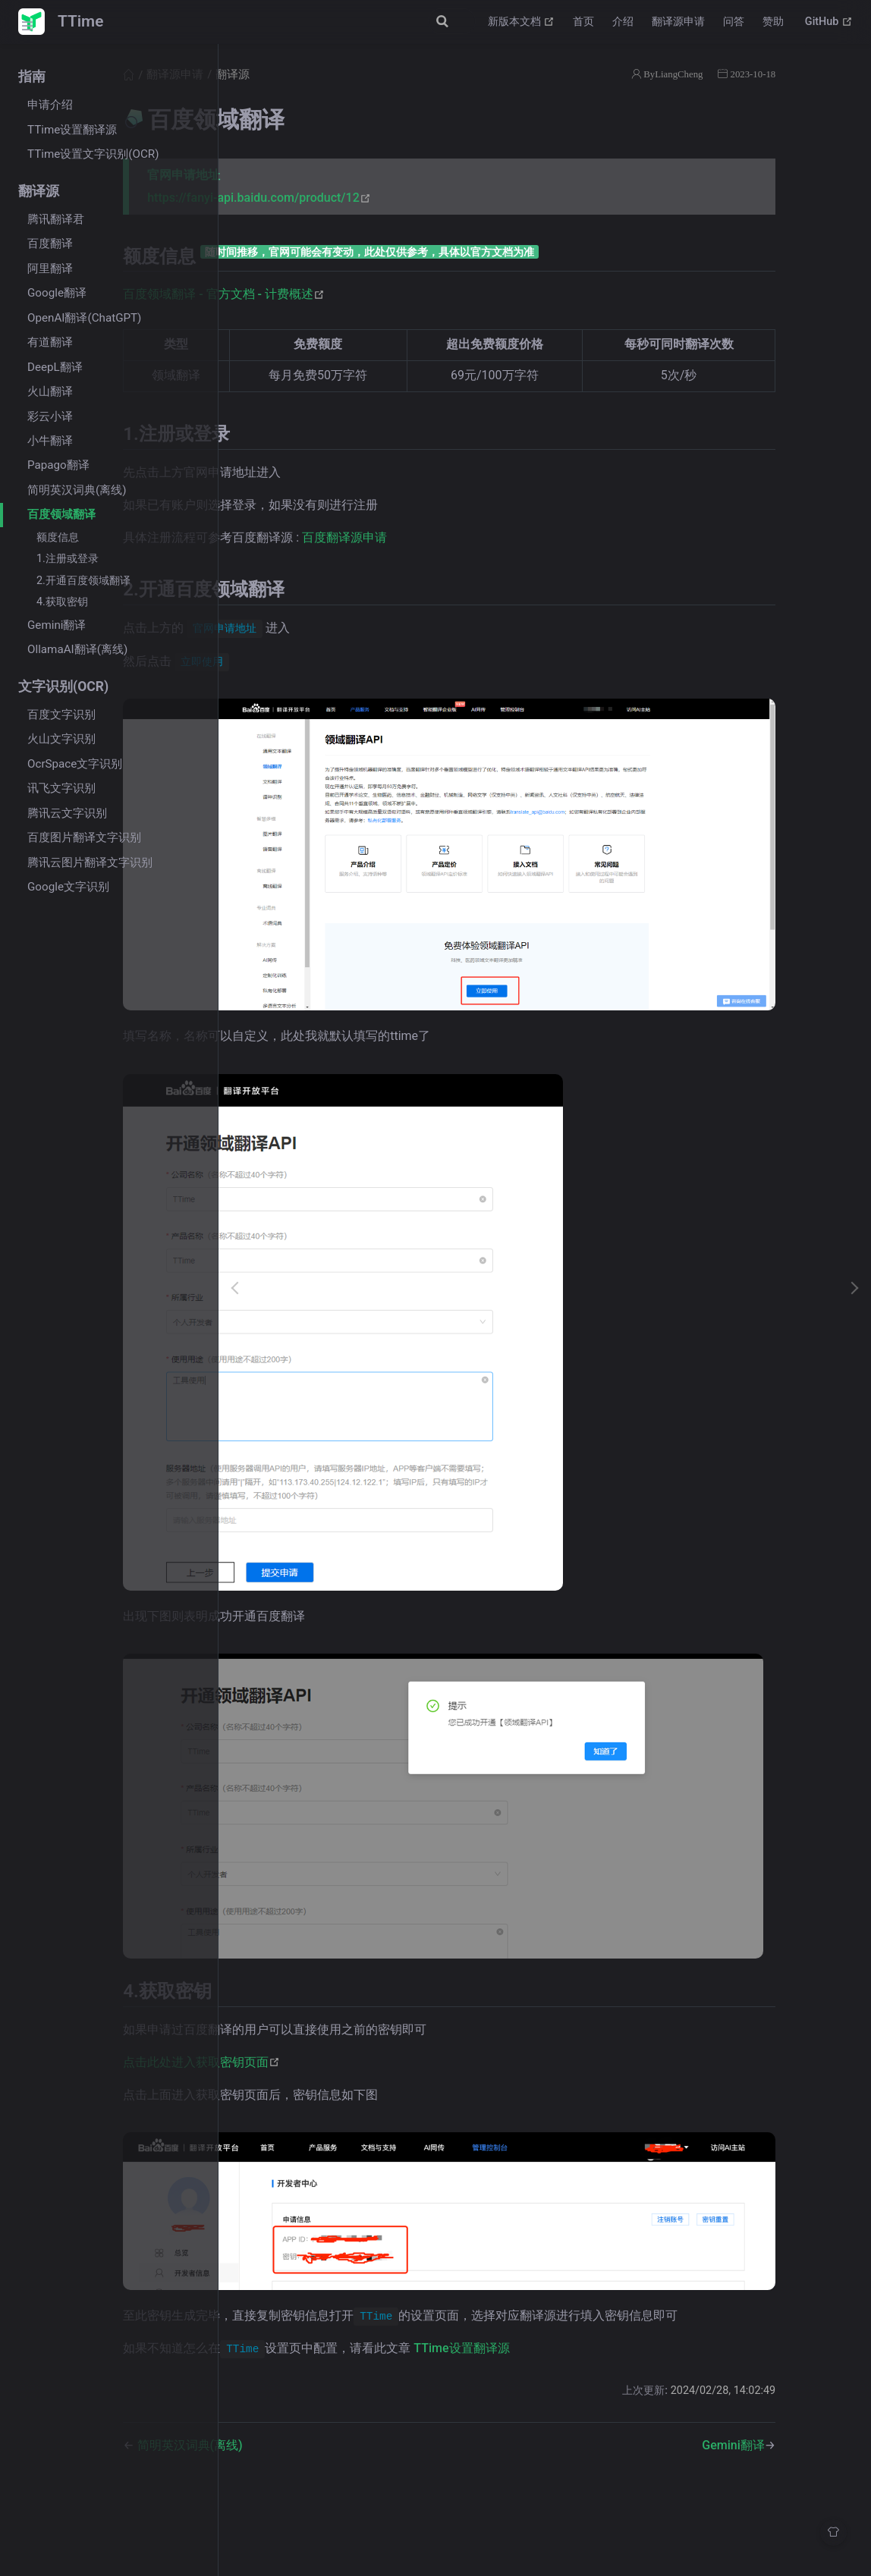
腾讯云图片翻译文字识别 (90, 862)
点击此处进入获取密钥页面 (337, 1991)
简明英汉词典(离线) (77, 490)
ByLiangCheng (728, 74)
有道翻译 (50, 342)
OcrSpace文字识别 (74, 764)
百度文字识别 (61, 714)
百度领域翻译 (61, 514)
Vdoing (477, 2536)
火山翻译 (50, 391)
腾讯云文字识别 (67, 813)
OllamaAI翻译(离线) (77, 649)
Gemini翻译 (56, 625)
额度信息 (57, 537)
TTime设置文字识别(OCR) (93, 154)
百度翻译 (50, 243)
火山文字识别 (61, 739)
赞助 (773, 21)
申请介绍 (50, 105)
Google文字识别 (68, 887)
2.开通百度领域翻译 (83, 580)
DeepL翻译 (55, 367)
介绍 (623, 21)
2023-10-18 (808, 74)
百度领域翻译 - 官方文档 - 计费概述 (360, 294)
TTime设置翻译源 (72, 130)
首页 (583, 21)
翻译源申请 (678, 21)
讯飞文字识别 (61, 788)
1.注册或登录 (67, 558)
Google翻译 (56, 293)
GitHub (829, 22)
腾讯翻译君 (55, 219)
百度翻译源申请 (480, 537)
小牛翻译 (50, 441)
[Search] (399, 21)
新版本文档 (521, 22)
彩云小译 (50, 416)
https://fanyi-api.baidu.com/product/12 (395, 197)
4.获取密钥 (62, 601)
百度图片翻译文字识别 (84, 837)
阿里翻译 (50, 268)
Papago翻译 (58, 465)
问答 (733, 21)
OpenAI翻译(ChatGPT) (84, 318)
